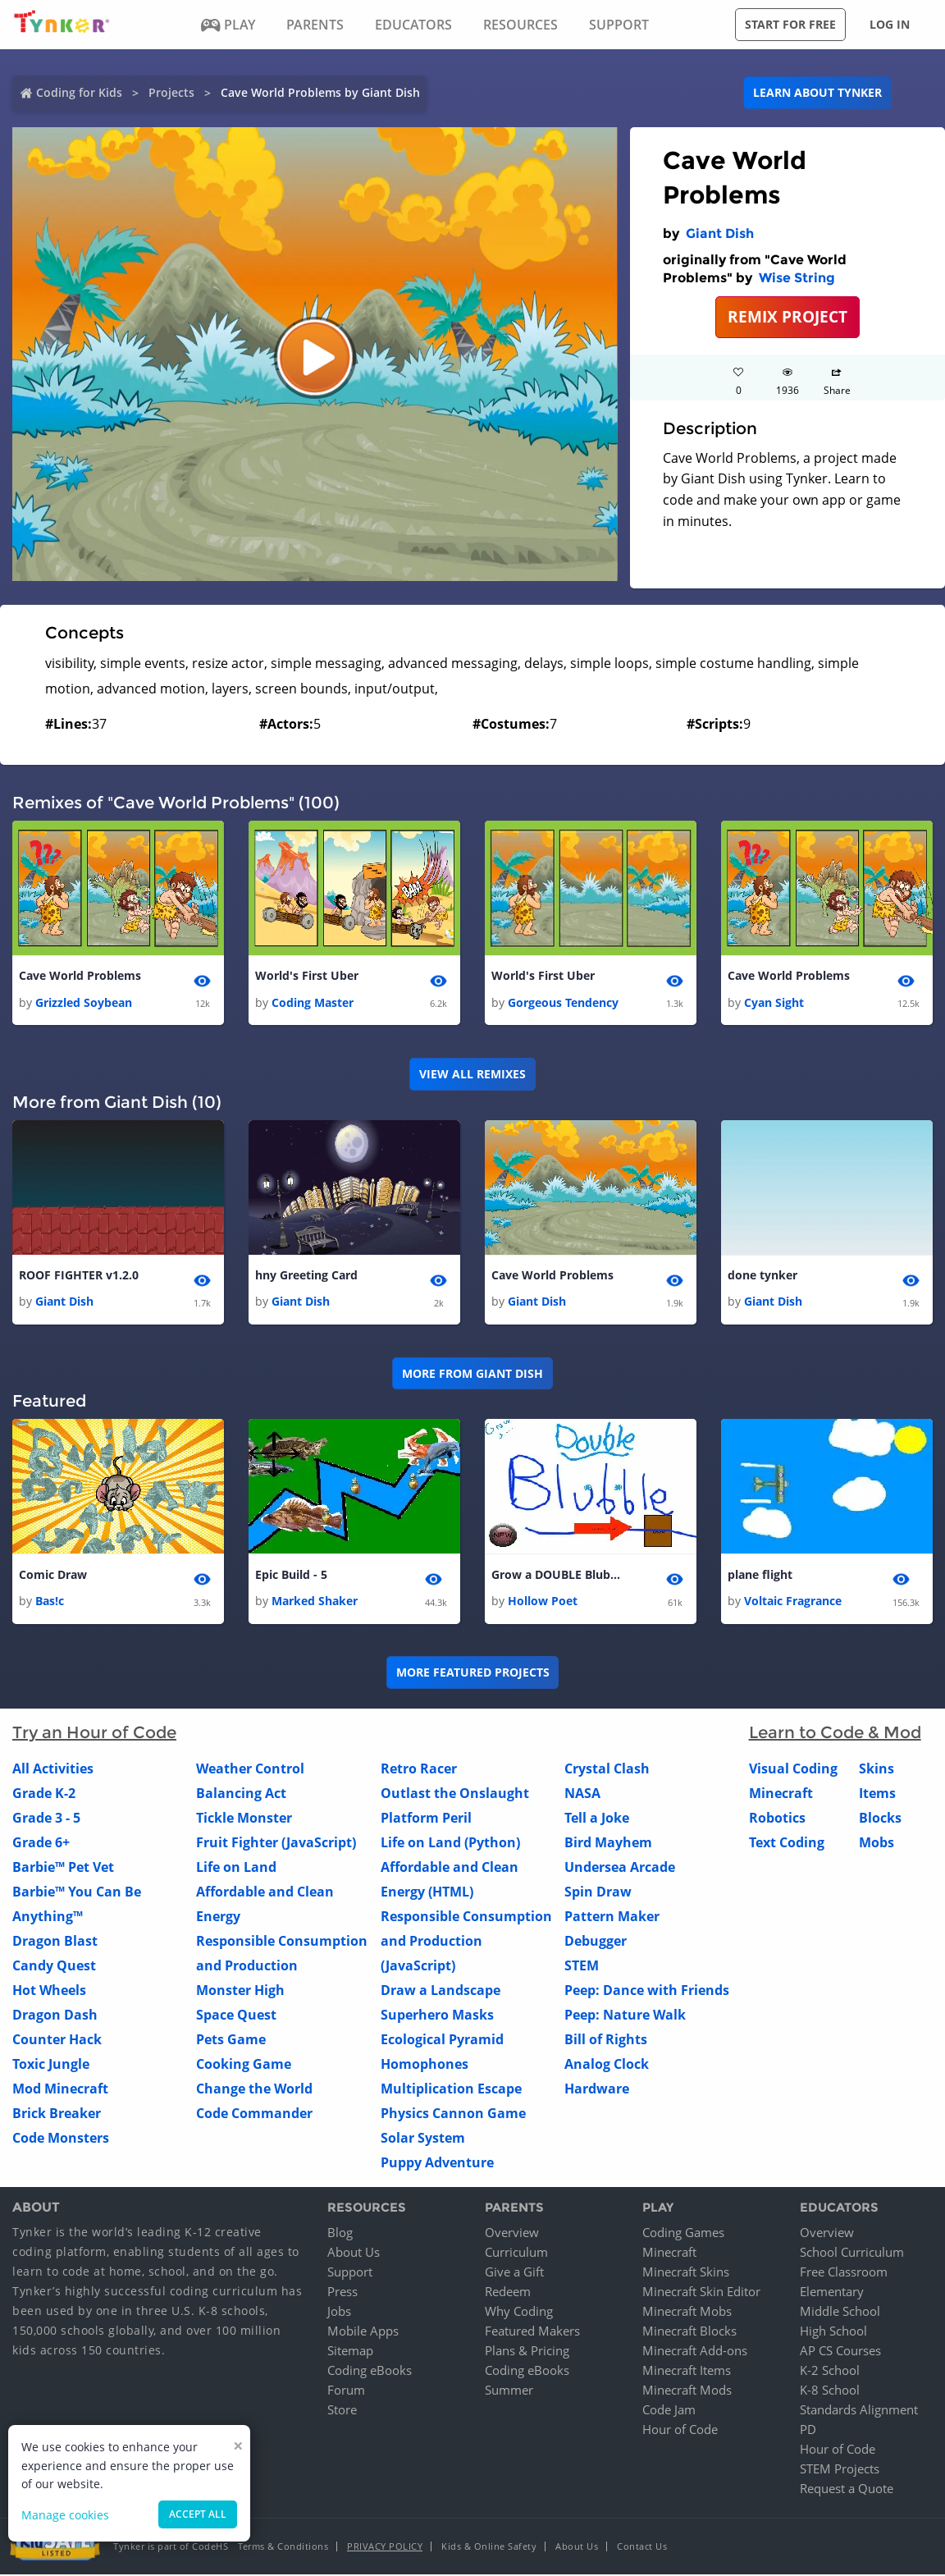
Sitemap (350, 2352)
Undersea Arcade (619, 1869)
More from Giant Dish (472, 1374)
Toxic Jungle (50, 2066)
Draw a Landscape (440, 1992)
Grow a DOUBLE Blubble (557, 1576)
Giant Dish (720, 233)
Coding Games (683, 2234)
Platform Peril (426, 1820)
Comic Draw (53, 1576)
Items (877, 1796)
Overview (512, 2234)
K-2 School (830, 2371)
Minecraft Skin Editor (701, 2293)
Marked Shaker (315, 1603)
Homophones (424, 2066)
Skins (876, 1771)
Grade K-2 (43, 1796)
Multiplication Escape (451, 2091)
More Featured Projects (473, 1674)
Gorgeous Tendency (563, 1002)
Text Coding (786, 1845)
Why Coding (519, 2312)
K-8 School (830, 2391)
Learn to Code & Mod (835, 1735)
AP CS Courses (840, 2352)
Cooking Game (243, 2066)
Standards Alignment (859, 2411)
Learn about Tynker (817, 92)
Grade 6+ (41, 1845)
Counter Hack (57, 2042)
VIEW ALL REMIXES (472, 1074)
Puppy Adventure (437, 2165)
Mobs (876, 1845)
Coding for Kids (79, 92)
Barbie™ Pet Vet (63, 1869)
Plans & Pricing (527, 2352)
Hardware (596, 2091)
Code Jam (669, 2411)
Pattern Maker (612, 1919)
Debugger (595, 1943)
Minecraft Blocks (689, 2332)
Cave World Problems (80, 976)
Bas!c (49, 1603)
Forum (346, 2391)
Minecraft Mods (687, 2391)
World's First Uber (306, 976)
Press (342, 2293)
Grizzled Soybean (83, 1002)
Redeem (508, 2293)
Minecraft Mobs (687, 2312)
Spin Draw (598, 1894)
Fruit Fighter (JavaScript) (276, 1845)
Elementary (832, 2293)
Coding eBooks (369, 2371)
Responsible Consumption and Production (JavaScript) (466, 1943)
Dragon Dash (55, 2017)
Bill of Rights (605, 2042)
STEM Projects (839, 2470)
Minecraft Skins (685, 2273)
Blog (340, 2234)
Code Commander (254, 2116)
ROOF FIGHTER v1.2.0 (79, 1276)
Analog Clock (606, 2066)
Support (349, 2273)
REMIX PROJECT (787, 316)
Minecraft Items (686, 2371)
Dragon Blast (55, 1943)
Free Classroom (844, 2273)
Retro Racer (419, 1771)
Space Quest (236, 2017)
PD (808, 2431)
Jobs (339, 2312)
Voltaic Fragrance (793, 1603)
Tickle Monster (244, 1820)
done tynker (762, 1276)
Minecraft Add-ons (694, 2352)
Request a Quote (846, 2490)
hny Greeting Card (306, 1276)
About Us (353, 2253)
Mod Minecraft (60, 2091)
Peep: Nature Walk (625, 2017)
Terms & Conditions (283, 2548)
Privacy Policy (384, 2548)
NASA (582, 1796)
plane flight (760, 1576)
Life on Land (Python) (450, 1845)
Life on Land (236, 1869)
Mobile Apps (363, 2332)
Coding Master (313, 1002)
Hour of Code (680, 2431)
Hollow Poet (543, 1603)
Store (342, 2411)
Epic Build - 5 (291, 1576)
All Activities (53, 1771)
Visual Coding (793, 1771)
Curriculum (516, 2253)
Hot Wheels (49, 1992)
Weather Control (250, 1771)
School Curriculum (852, 2253)
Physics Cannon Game (453, 2116)
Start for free (790, 24)
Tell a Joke (596, 1820)
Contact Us (642, 2548)
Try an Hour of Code (94, 1735)
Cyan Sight (774, 1002)
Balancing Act (241, 1796)
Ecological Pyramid (442, 2042)
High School (833, 2332)
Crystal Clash (607, 1771)
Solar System (423, 2140)
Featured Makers (532, 2332)
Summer (509, 2391)
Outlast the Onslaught (455, 1796)
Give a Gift (514, 2273)
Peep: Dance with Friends (646, 1992)
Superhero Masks (437, 2017)
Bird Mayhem (608, 1845)
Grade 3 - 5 (46, 1820)
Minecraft (781, 1796)
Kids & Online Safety (488, 2548)
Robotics (777, 1820)
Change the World (254, 2091)
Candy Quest (54, 1968)
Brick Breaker (56, 2116)
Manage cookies (65, 2515)
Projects (171, 92)
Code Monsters (60, 2140)
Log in (890, 24)
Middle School (840, 2312)
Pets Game (231, 2042)
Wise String (797, 278)
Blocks (880, 1820)
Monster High (240, 1992)
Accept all (197, 2514)
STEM (581, 1968)
